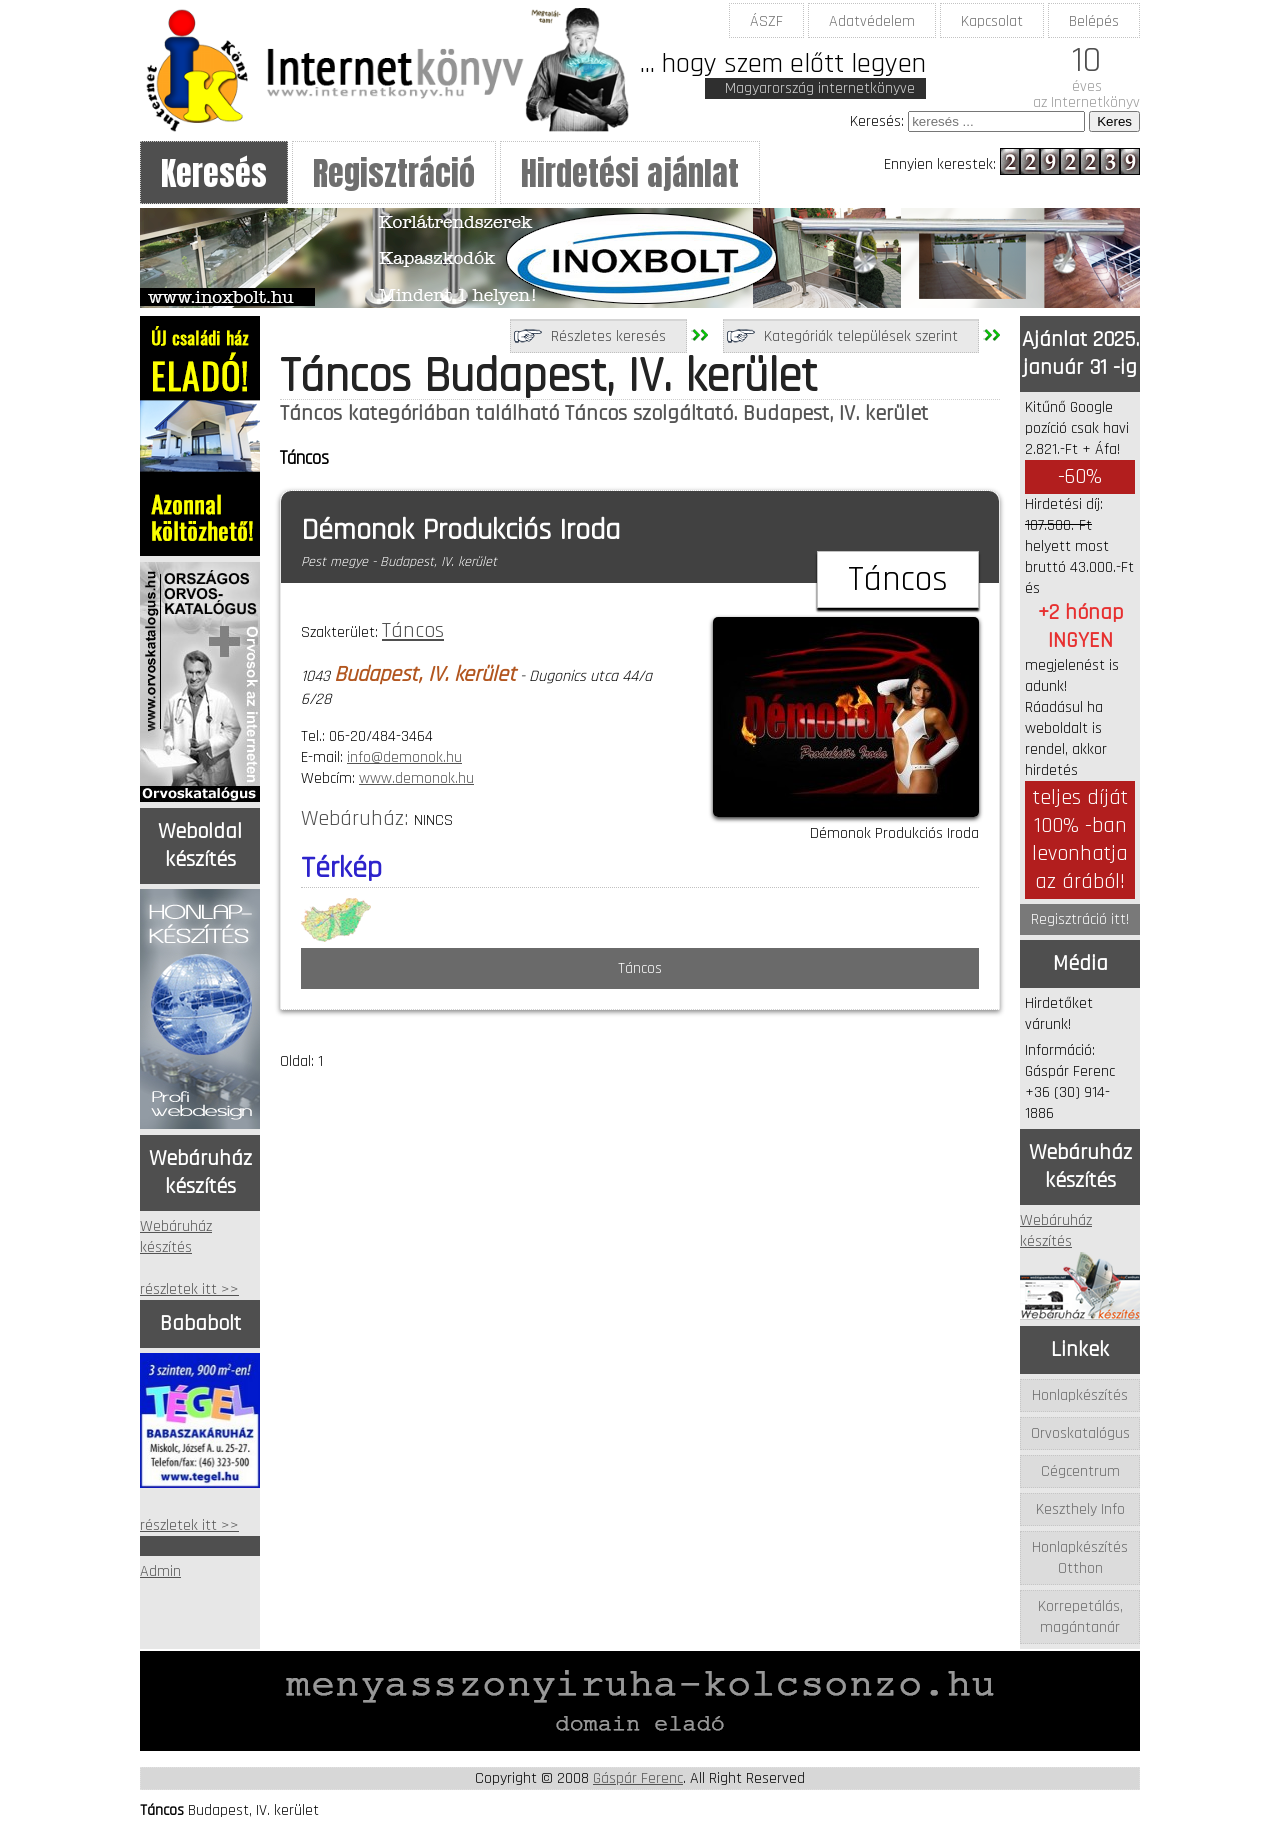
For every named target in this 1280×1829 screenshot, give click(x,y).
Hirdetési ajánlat (630, 173)
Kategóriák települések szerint (861, 336)
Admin (160, 1571)
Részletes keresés (608, 336)
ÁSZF (766, 21)
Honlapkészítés (1080, 1395)
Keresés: (877, 121)
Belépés (1094, 21)
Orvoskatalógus (1080, 1433)
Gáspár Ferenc (638, 1778)
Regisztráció (394, 173)
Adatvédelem (872, 21)
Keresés (214, 173)
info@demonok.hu (404, 757)
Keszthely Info (1080, 1509)
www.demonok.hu (416, 778)
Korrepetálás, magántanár (1080, 1617)
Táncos (413, 631)
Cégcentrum (1080, 1471)
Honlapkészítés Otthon (1080, 1558)
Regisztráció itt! (1080, 919)
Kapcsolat (992, 21)
